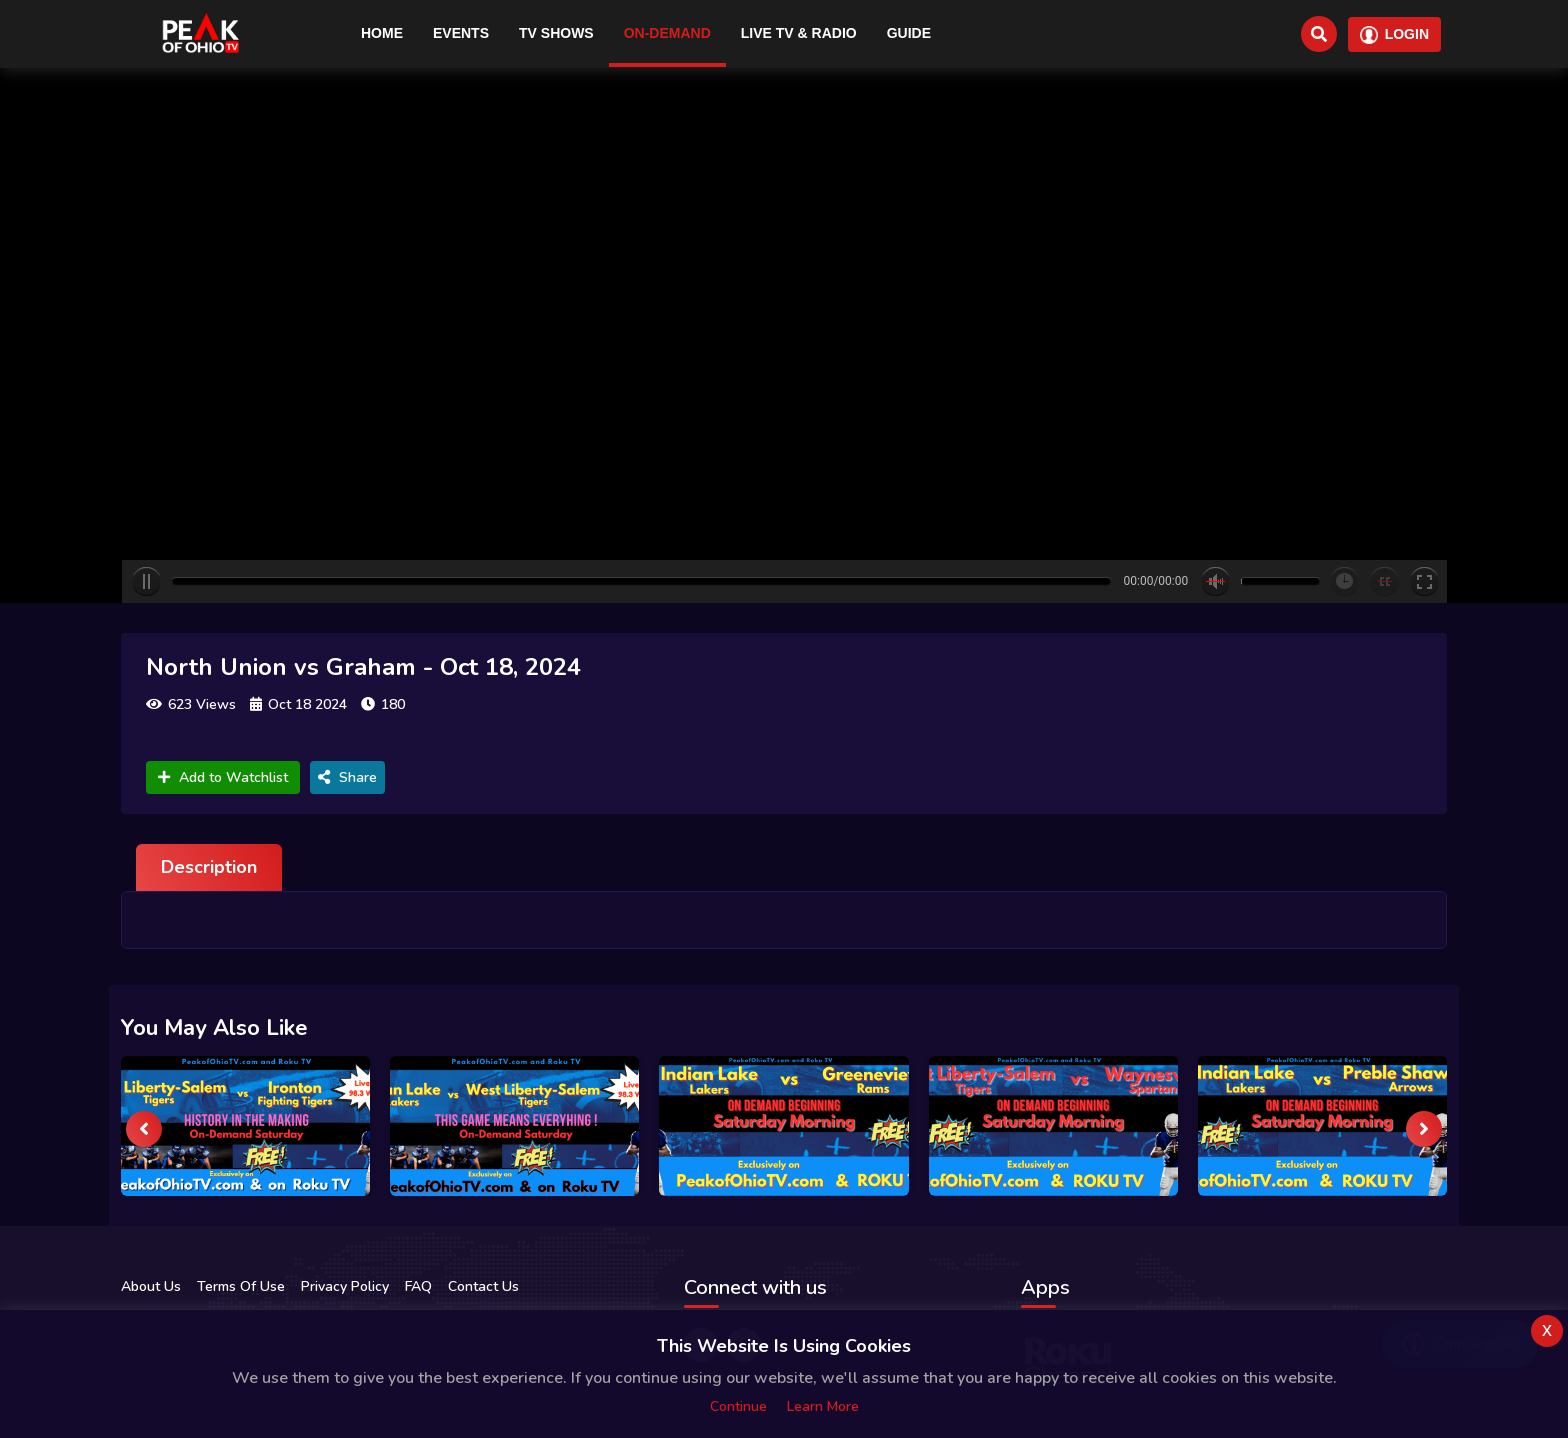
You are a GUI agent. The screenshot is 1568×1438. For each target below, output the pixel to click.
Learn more (823, 1406)
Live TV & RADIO (799, 33)
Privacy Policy (345, 1286)
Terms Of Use (241, 1286)
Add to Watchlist (223, 777)
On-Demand (667, 33)
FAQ (418, 1286)
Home (382, 33)
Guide (909, 33)
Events (461, 33)
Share (347, 777)
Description (209, 867)
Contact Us (483, 1286)
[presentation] (144, 1129)
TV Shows (556, 33)
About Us (151, 1286)
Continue (738, 1406)
